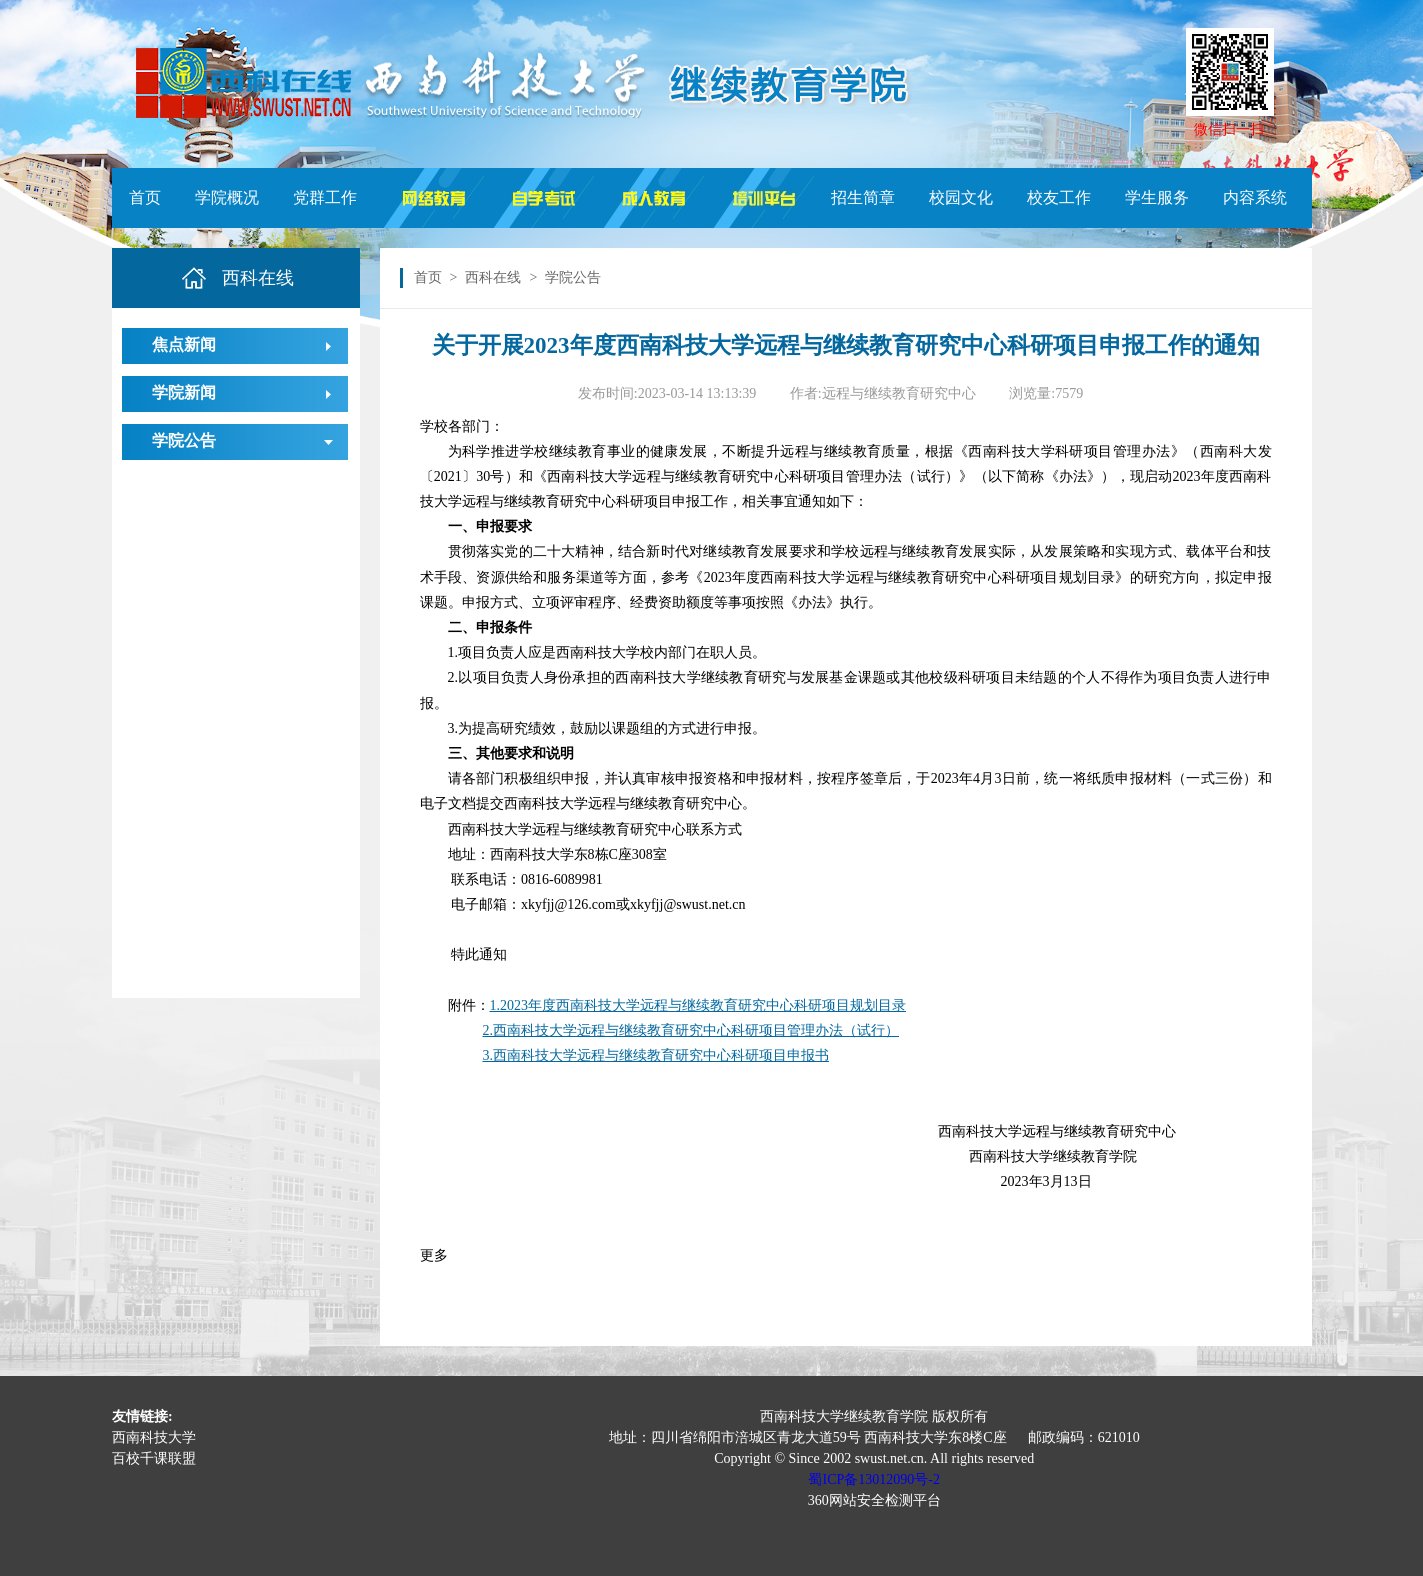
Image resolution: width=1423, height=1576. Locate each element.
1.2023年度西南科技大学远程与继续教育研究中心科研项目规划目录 (698, 1005)
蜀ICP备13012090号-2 (873, 1479)
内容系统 (1255, 197)
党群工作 (325, 197)
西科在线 (493, 277)
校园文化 (961, 197)
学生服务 (1157, 197)
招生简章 (863, 197)
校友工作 (1059, 197)
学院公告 (184, 440)
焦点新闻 (184, 344)
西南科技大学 (154, 1437)
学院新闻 (184, 392)
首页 (145, 197)
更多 (434, 1255)
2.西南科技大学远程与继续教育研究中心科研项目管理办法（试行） (691, 1030)
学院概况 (227, 197)
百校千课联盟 (154, 1458)
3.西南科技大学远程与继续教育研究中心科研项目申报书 (656, 1055)
